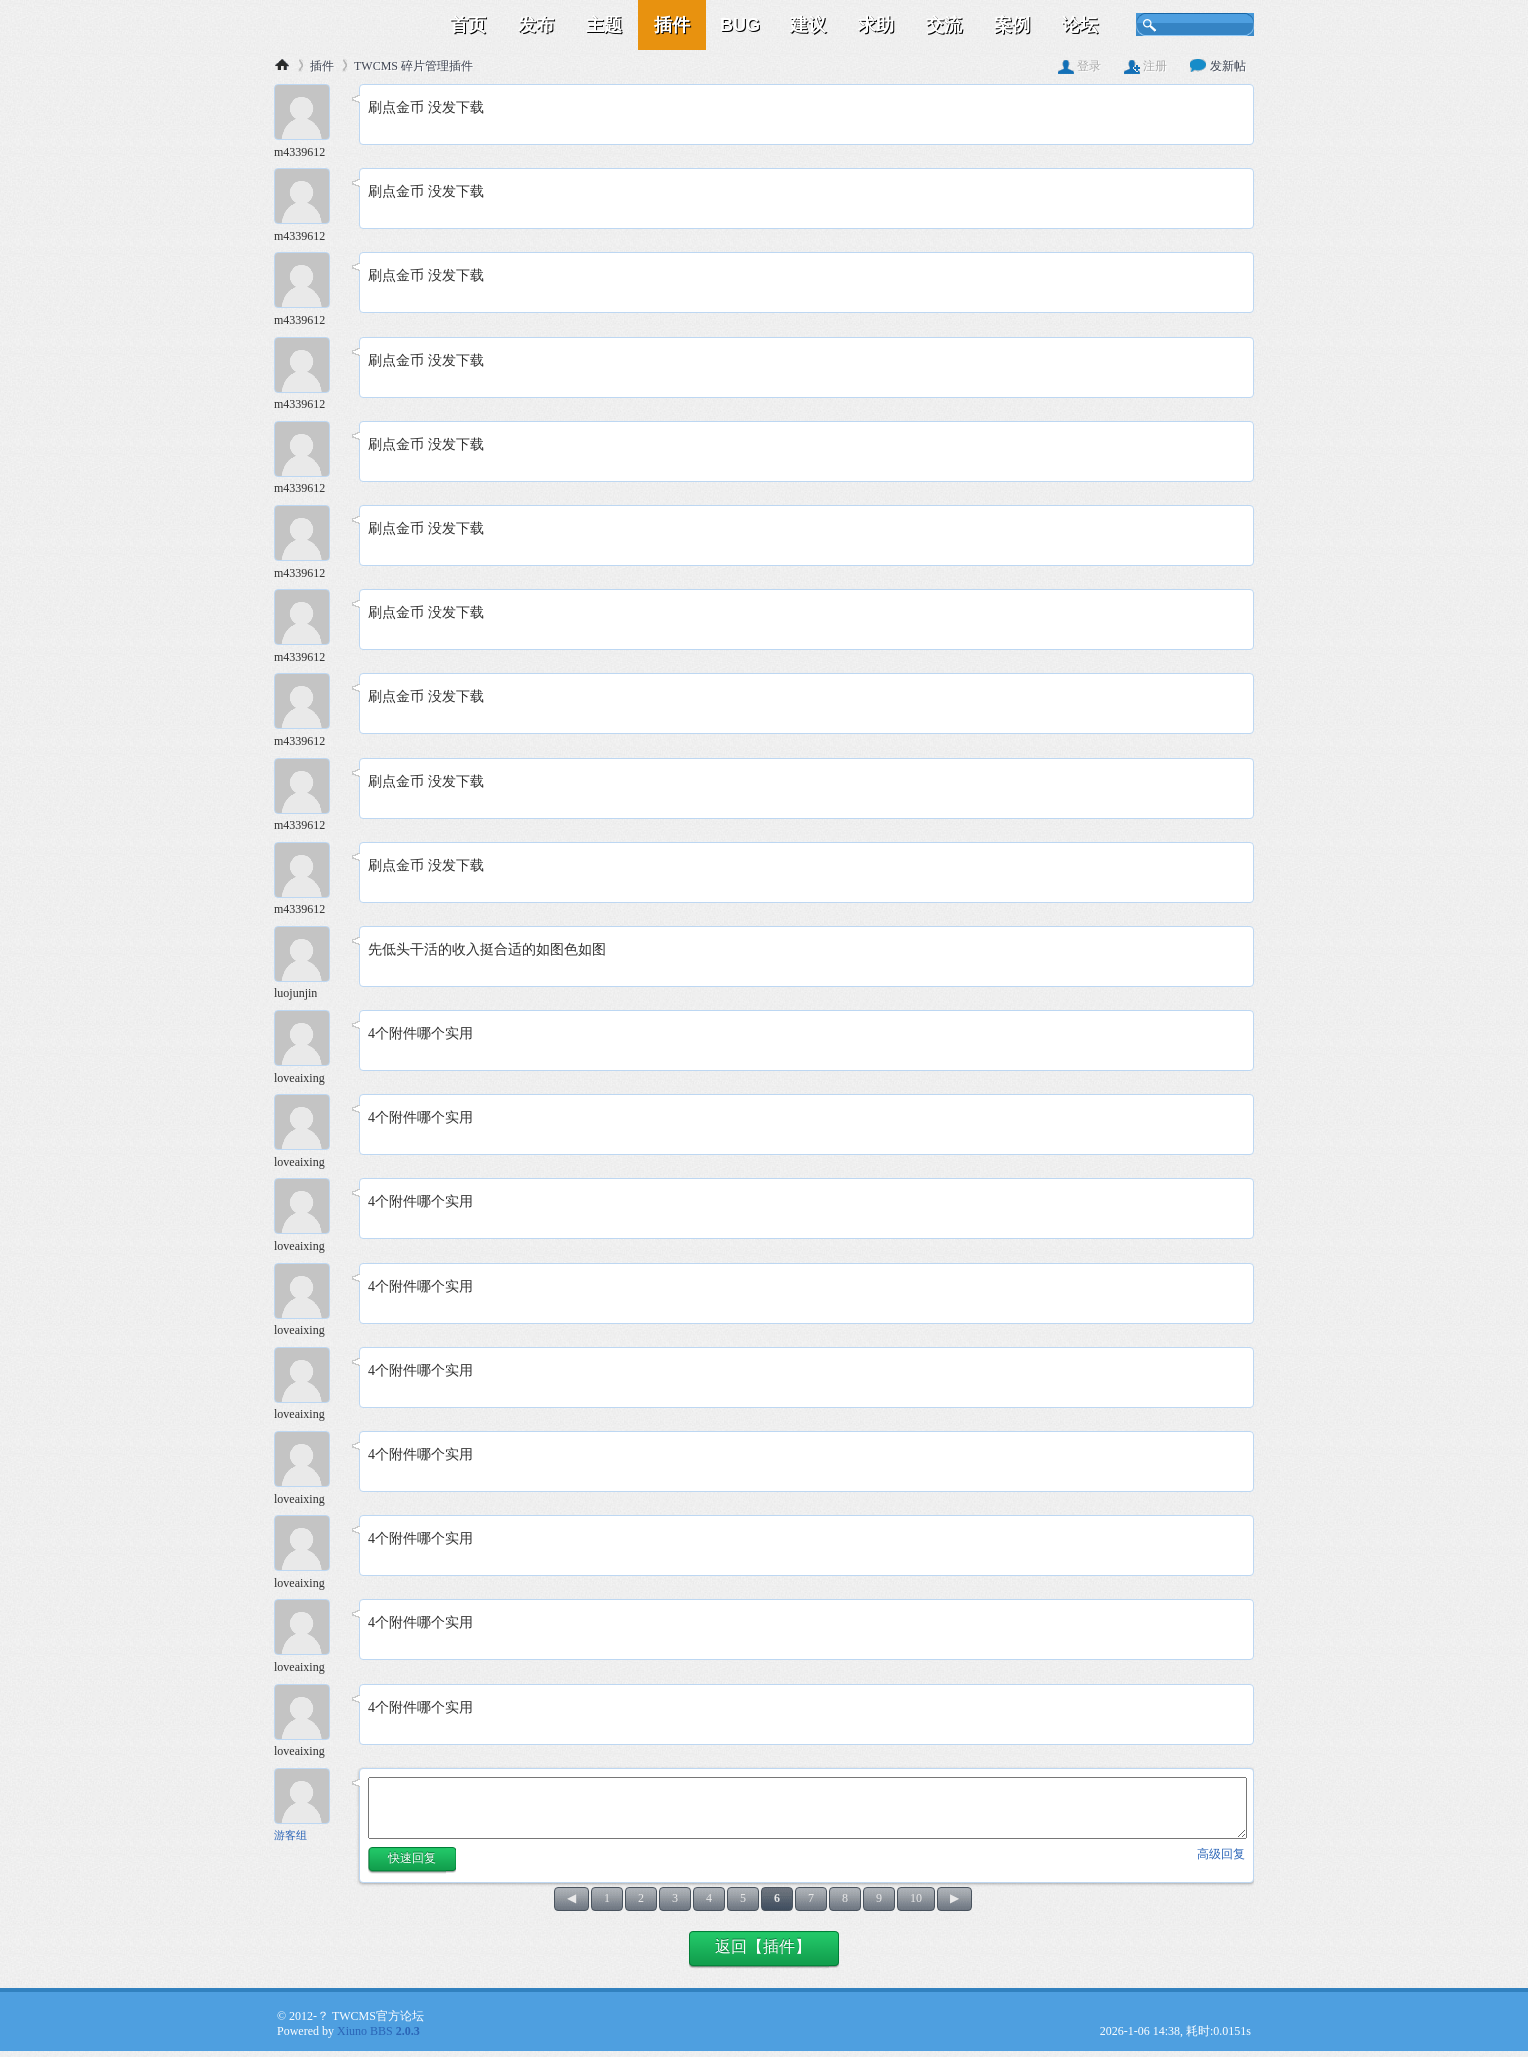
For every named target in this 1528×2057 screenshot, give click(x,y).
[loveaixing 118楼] (309, 1545)
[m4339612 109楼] (309, 788)
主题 (604, 25)
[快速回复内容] (807, 1808)
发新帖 (1218, 66)
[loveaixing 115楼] (309, 1293)
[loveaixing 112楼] (309, 1040)
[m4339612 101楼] (309, 114)
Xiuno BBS (378, 2031)
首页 (468, 25)
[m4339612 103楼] (309, 282)
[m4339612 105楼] (309, 451)
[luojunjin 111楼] (309, 956)
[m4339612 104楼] (309, 367)
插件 (672, 25)
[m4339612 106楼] (309, 535)
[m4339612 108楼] (309, 703)
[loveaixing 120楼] (309, 1714)
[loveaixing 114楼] (309, 1208)
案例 (1012, 25)
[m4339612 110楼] (309, 872)
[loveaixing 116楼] (309, 1377)
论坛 (1080, 25)
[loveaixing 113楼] (309, 1124)
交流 (944, 25)
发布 (536, 25)
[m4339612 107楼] (309, 619)
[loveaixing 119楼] (309, 1629)
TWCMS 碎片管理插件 (413, 66)
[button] (412, 1860)
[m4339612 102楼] (309, 198)
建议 (808, 25)
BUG (740, 25)
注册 (1145, 66)
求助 (876, 25)
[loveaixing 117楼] (309, 1461)
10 (916, 1898)
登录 (1079, 66)
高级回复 (1221, 1854)
